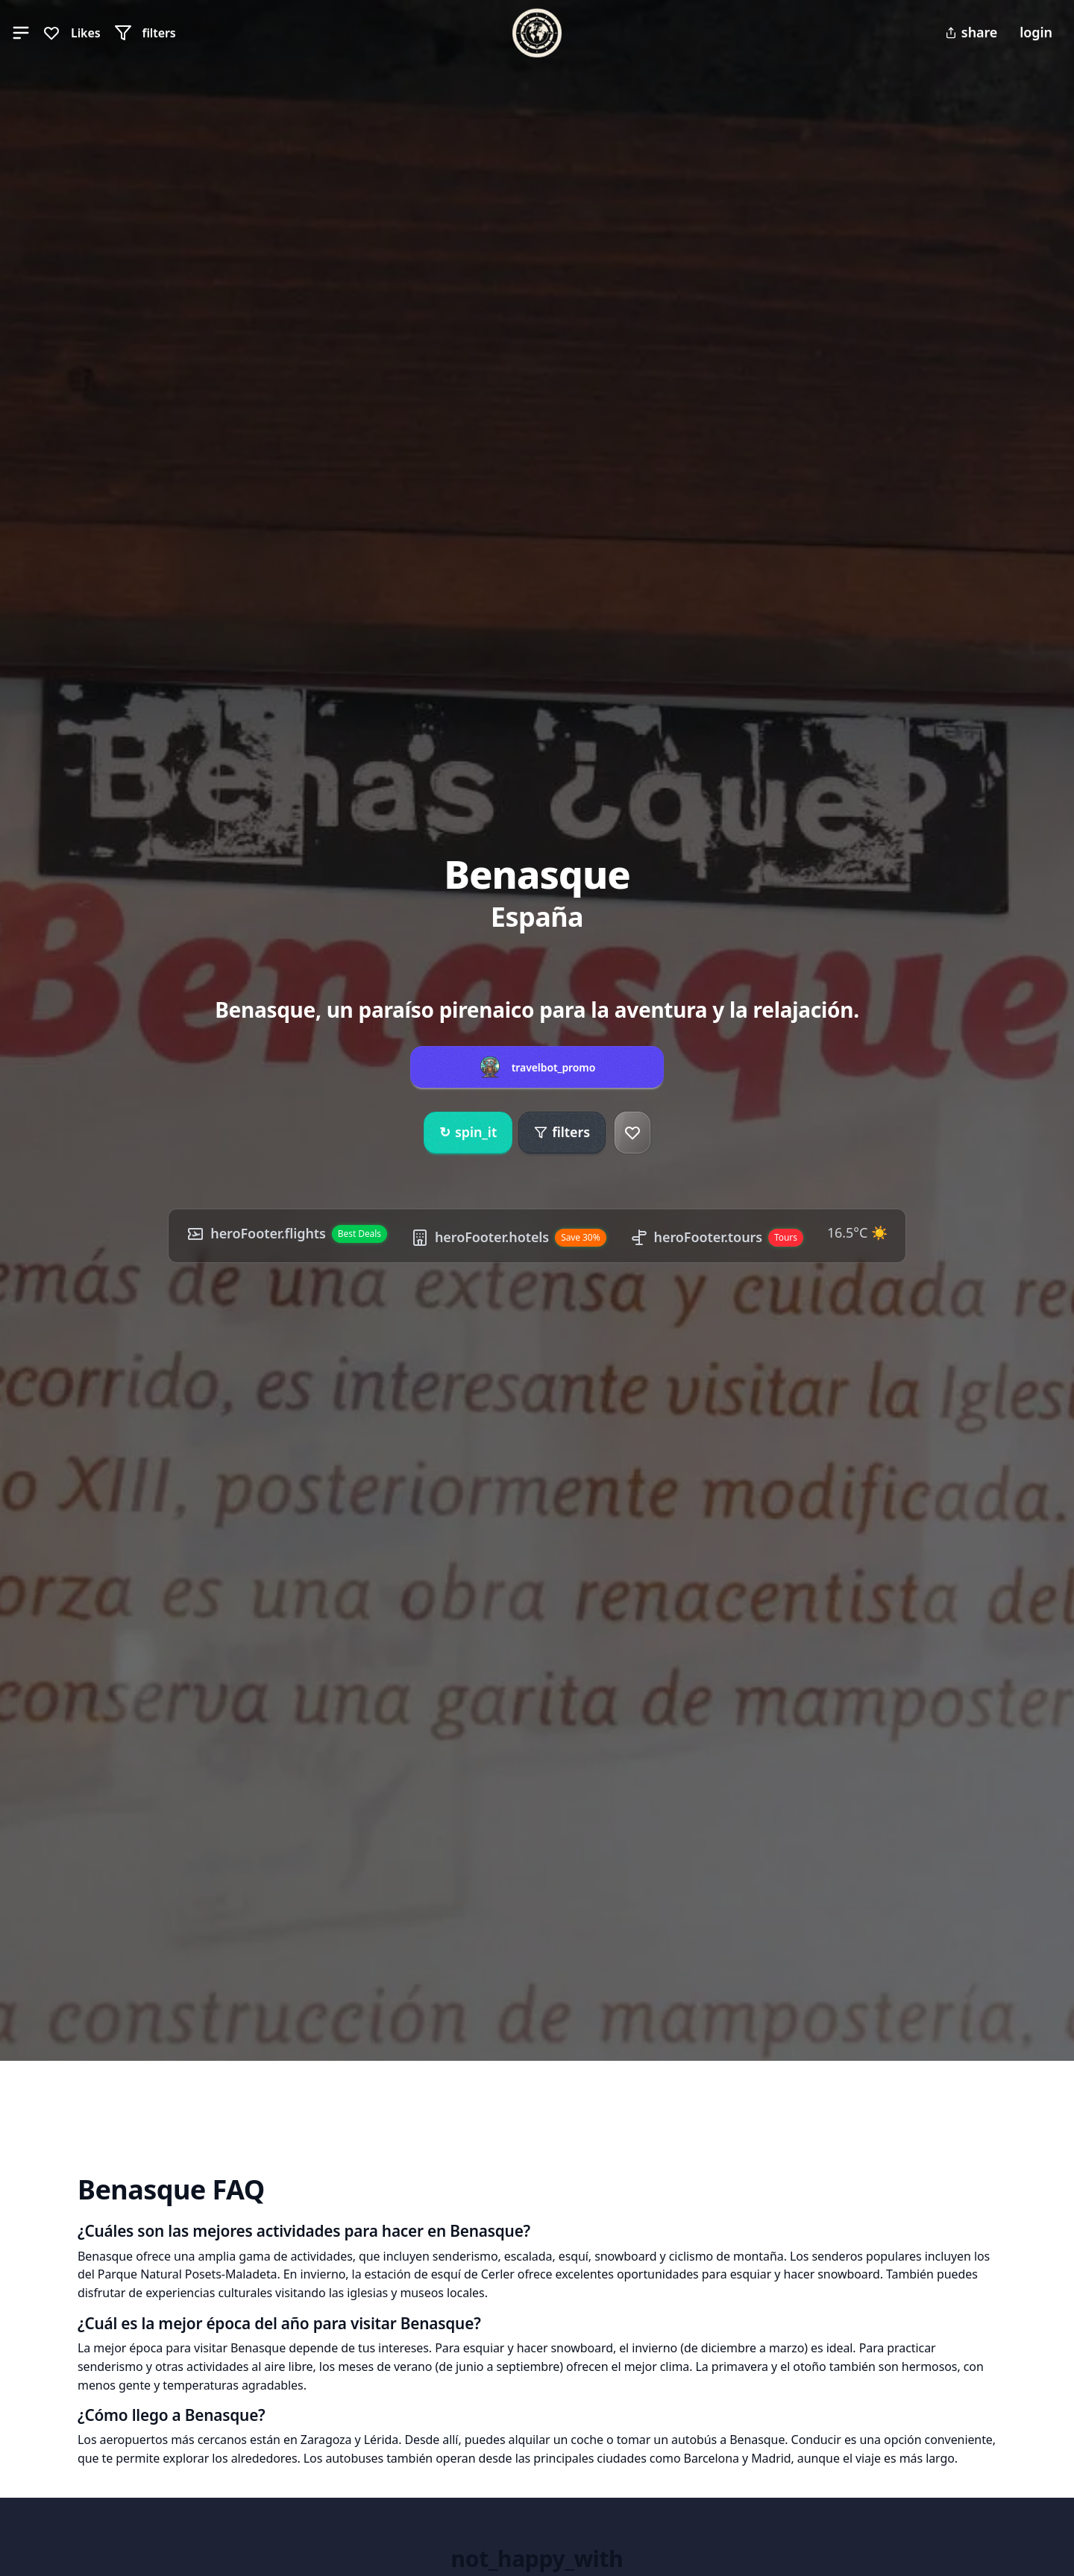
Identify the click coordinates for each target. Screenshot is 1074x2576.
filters (562, 1132)
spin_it (468, 1132)
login (1036, 32)
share (971, 32)
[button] (21, 33)
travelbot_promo (554, 1067)
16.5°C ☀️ (857, 1232)
